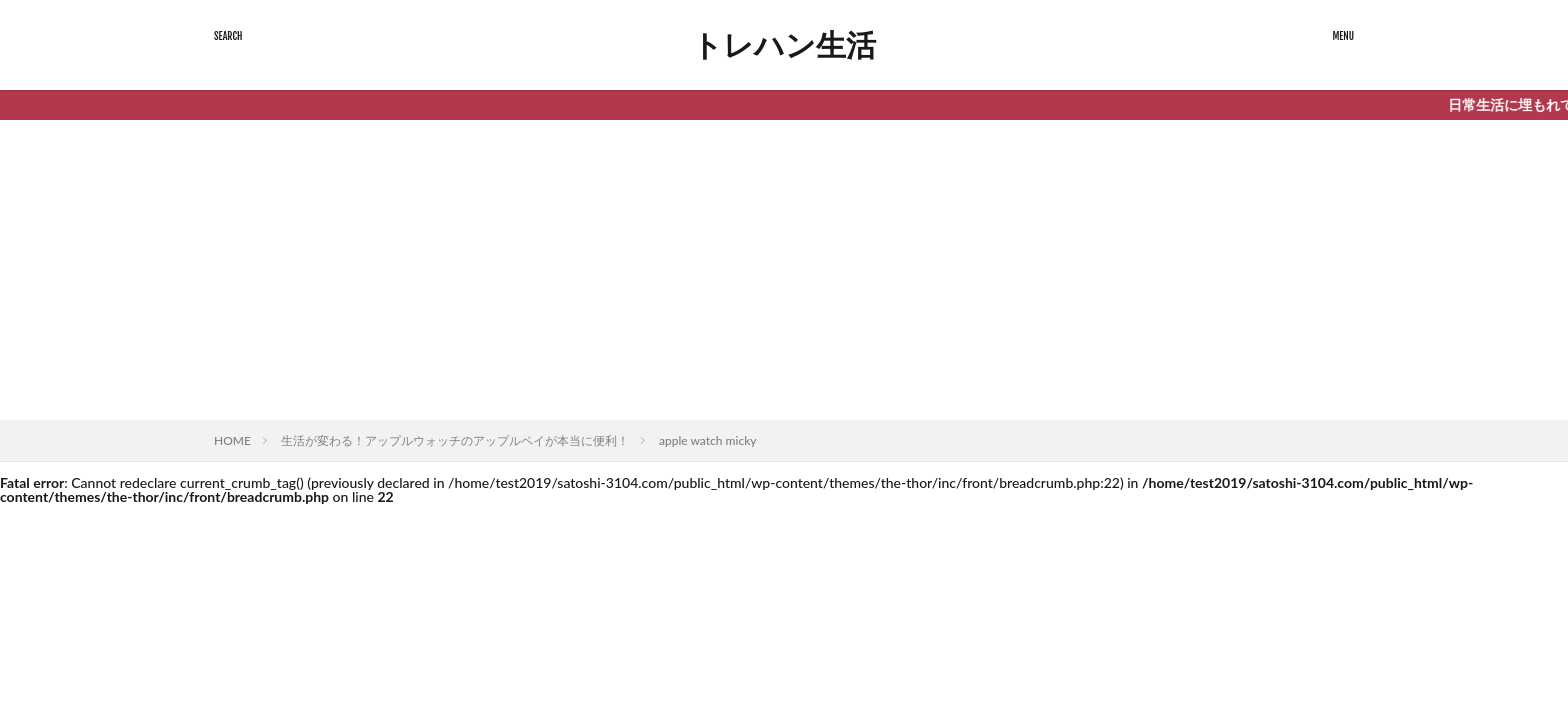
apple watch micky (708, 440)
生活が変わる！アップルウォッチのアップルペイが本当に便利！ (455, 440)
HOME (232, 440)
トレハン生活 (784, 45)
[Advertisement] (784, 270)
